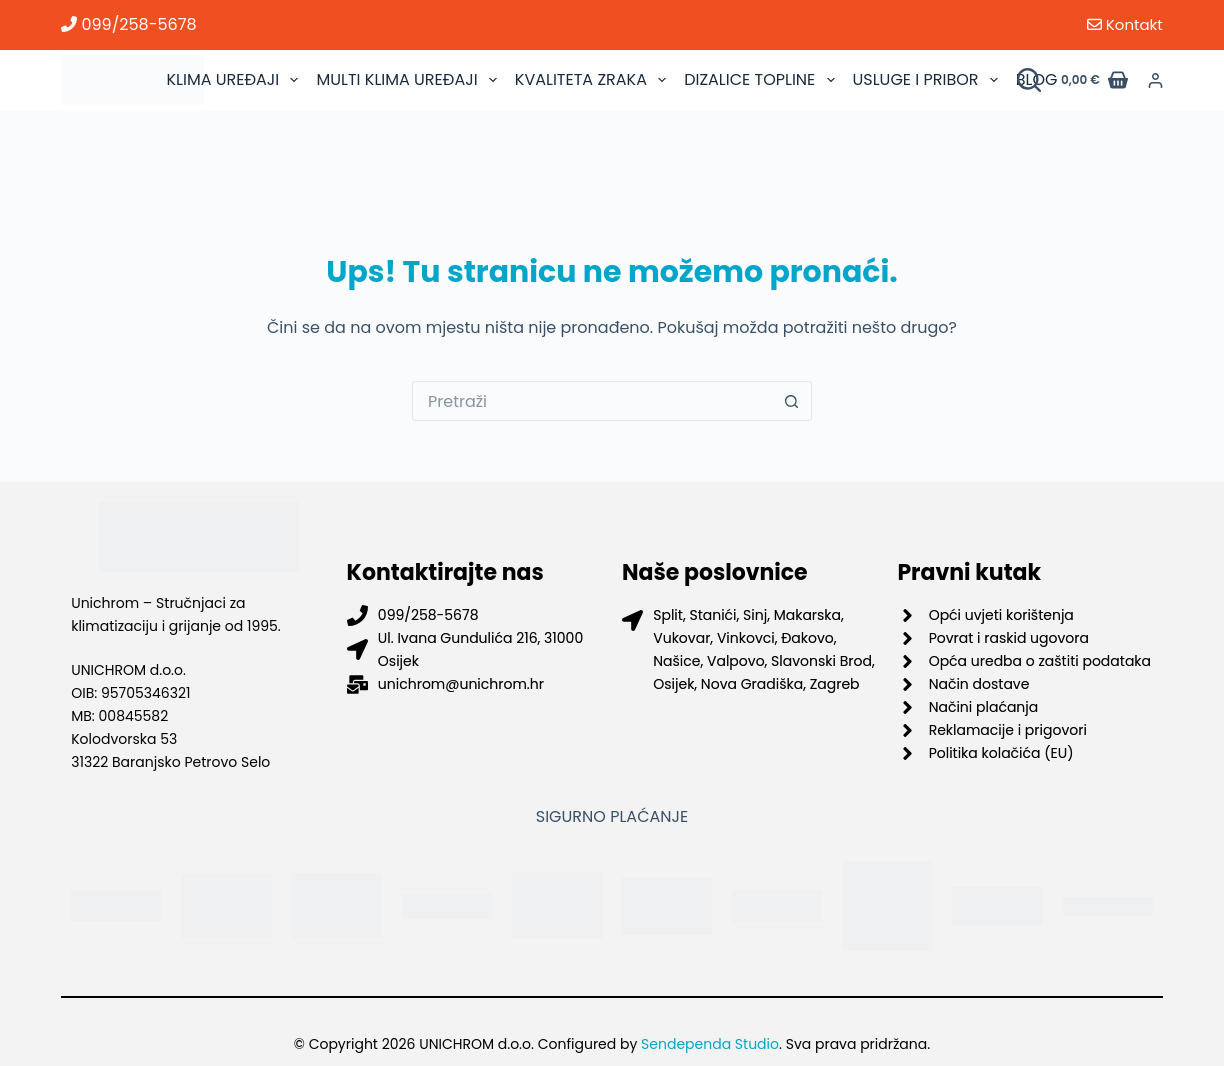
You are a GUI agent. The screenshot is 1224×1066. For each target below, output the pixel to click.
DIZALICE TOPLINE (761, 80)
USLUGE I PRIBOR (928, 80)
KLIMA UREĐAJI (234, 80)
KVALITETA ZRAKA (593, 80)
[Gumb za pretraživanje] (792, 401)
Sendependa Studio (710, 1044)
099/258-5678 (128, 24)
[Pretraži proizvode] (1029, 80)
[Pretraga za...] (592, 401)
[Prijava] (1155, 80)
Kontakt (1125, 24)
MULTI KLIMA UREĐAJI (408, 80)
